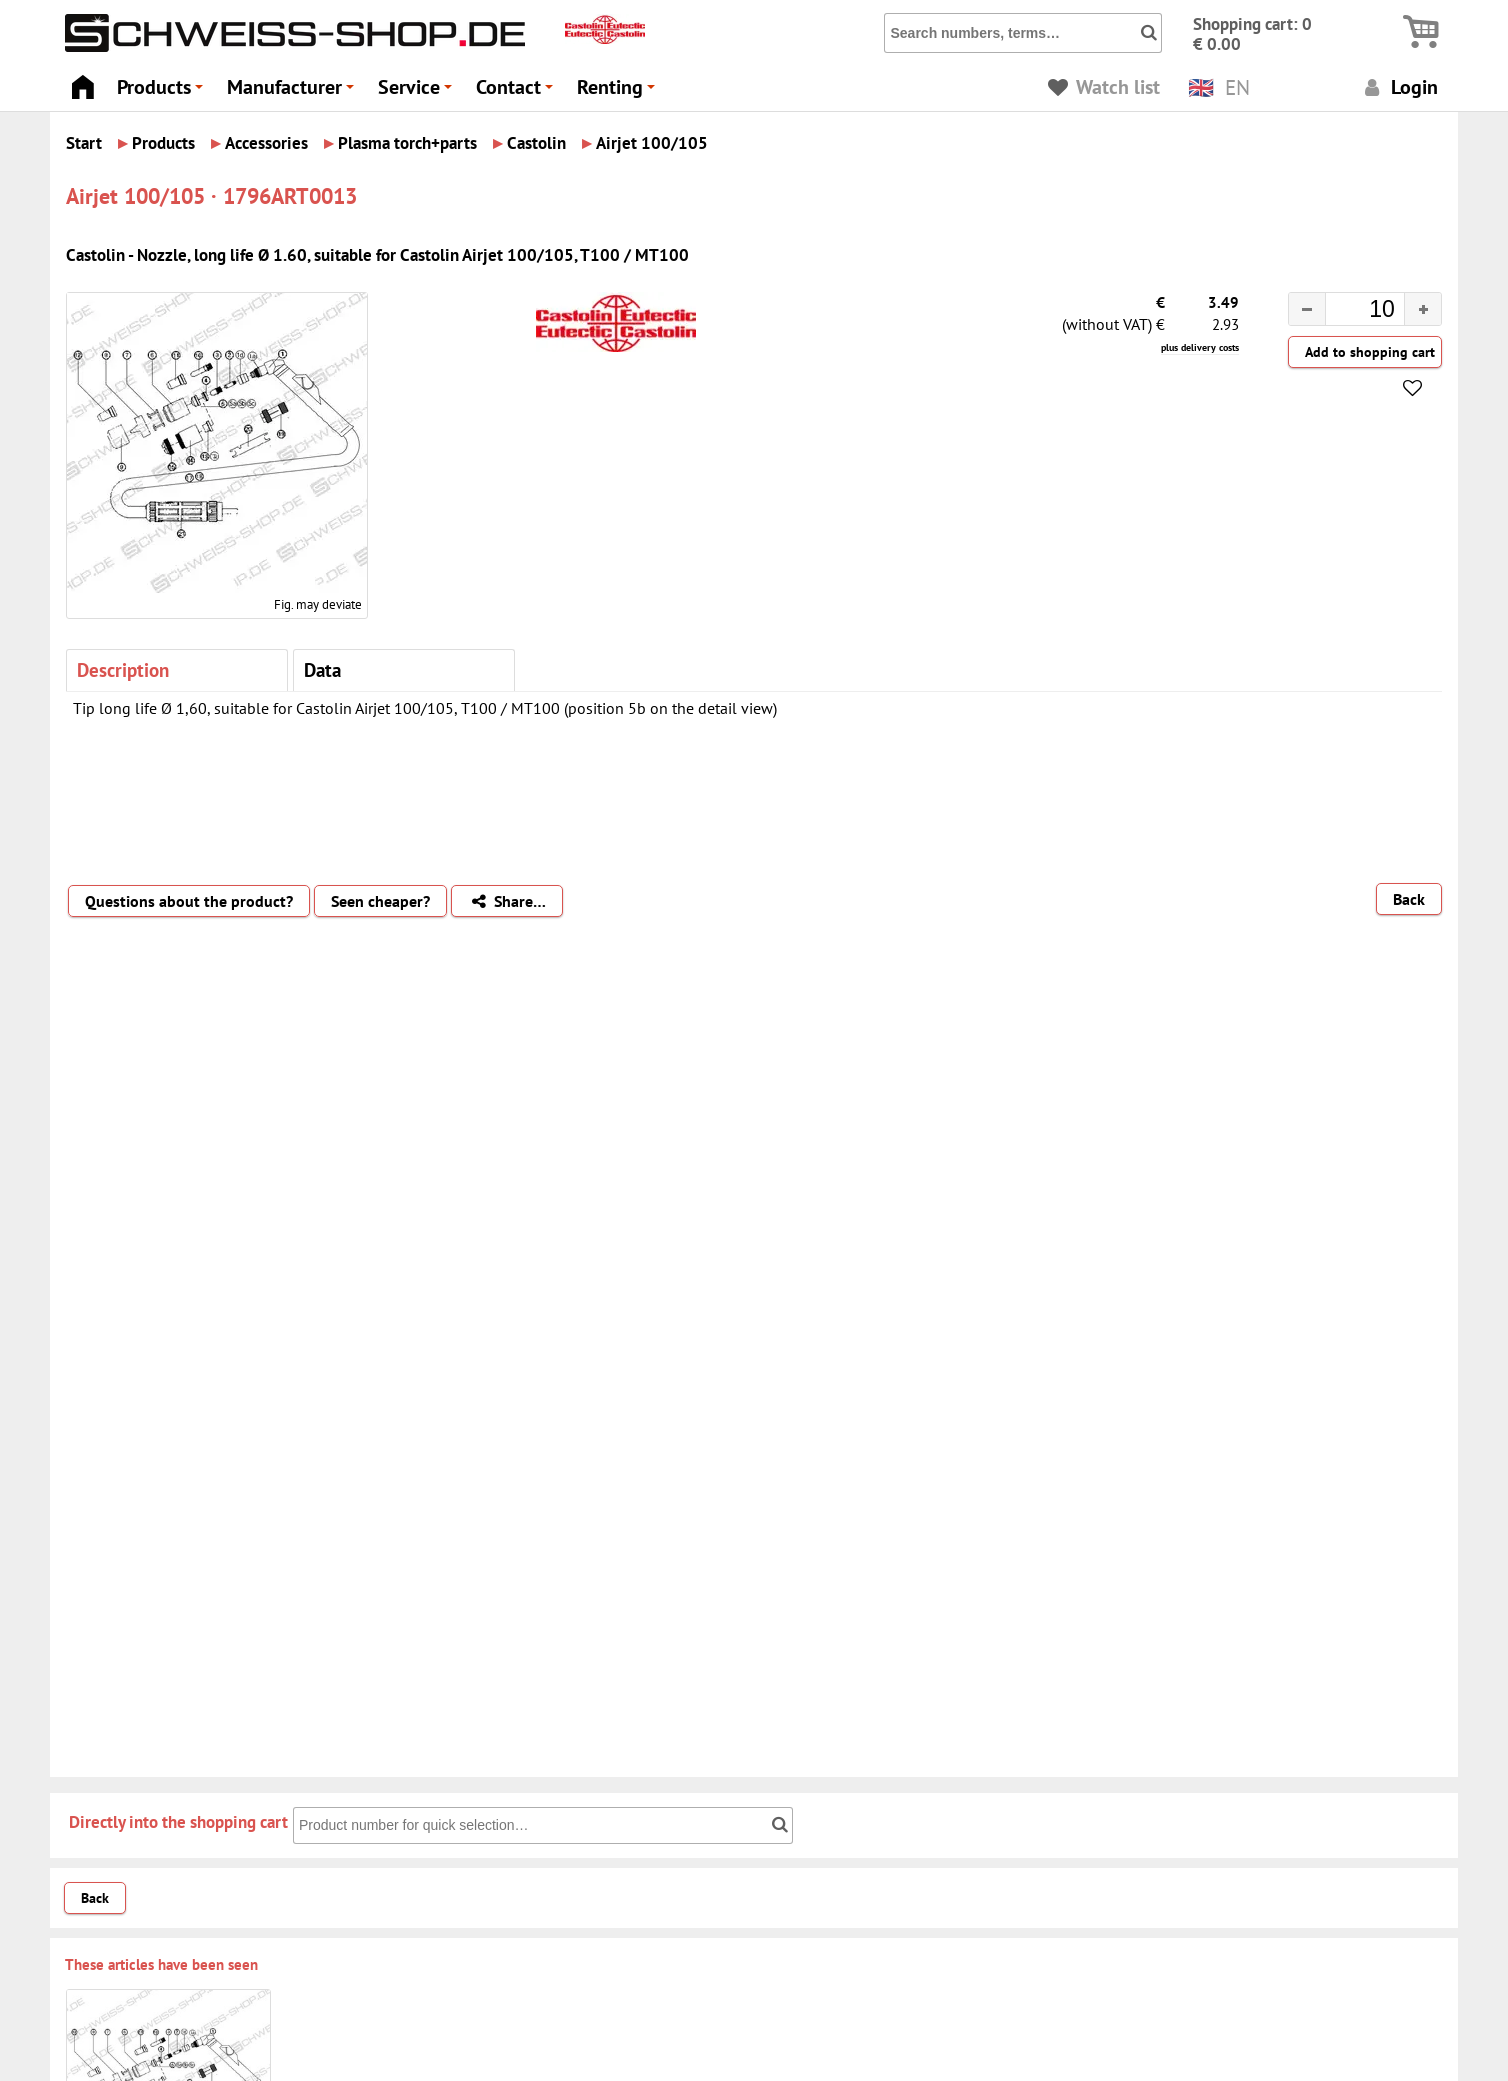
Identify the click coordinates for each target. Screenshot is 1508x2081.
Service (418, 92)
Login (1398, 86)
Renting (619, 92)
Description (123, 669)
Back (1409, 899)
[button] (1422, 309)
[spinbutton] (1349, 312)
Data (322, 669)
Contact (517, 92)
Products (163, 92)
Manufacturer (293, 92)
